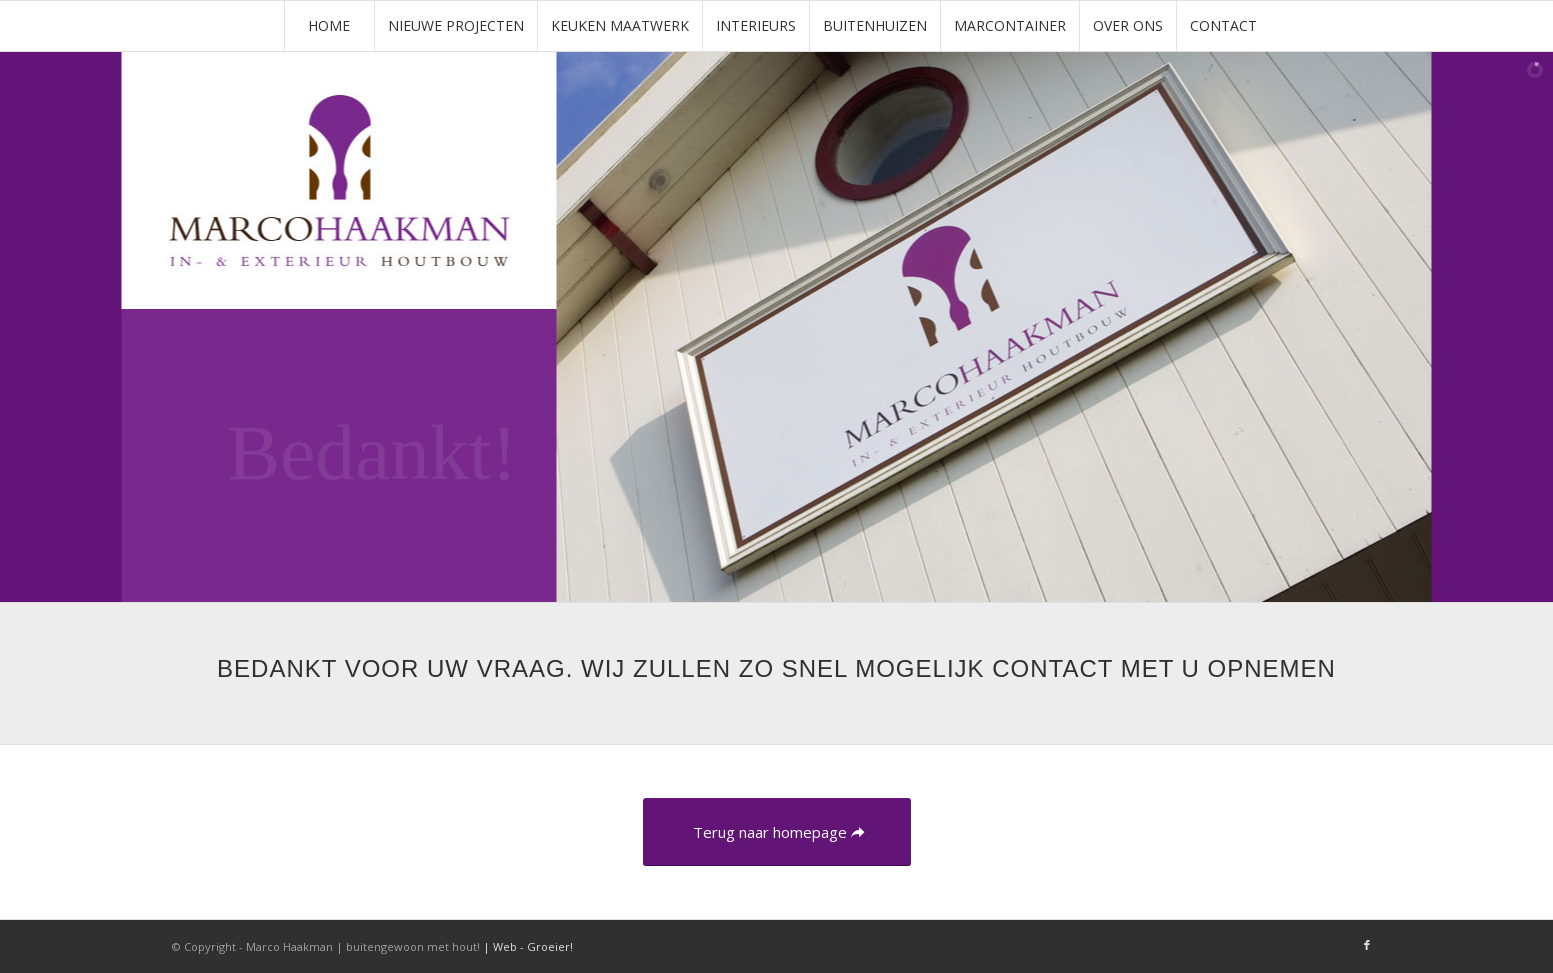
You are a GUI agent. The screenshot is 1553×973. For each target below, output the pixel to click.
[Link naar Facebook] (1367, 945)
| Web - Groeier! (528, 946)
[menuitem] (329, 26)
